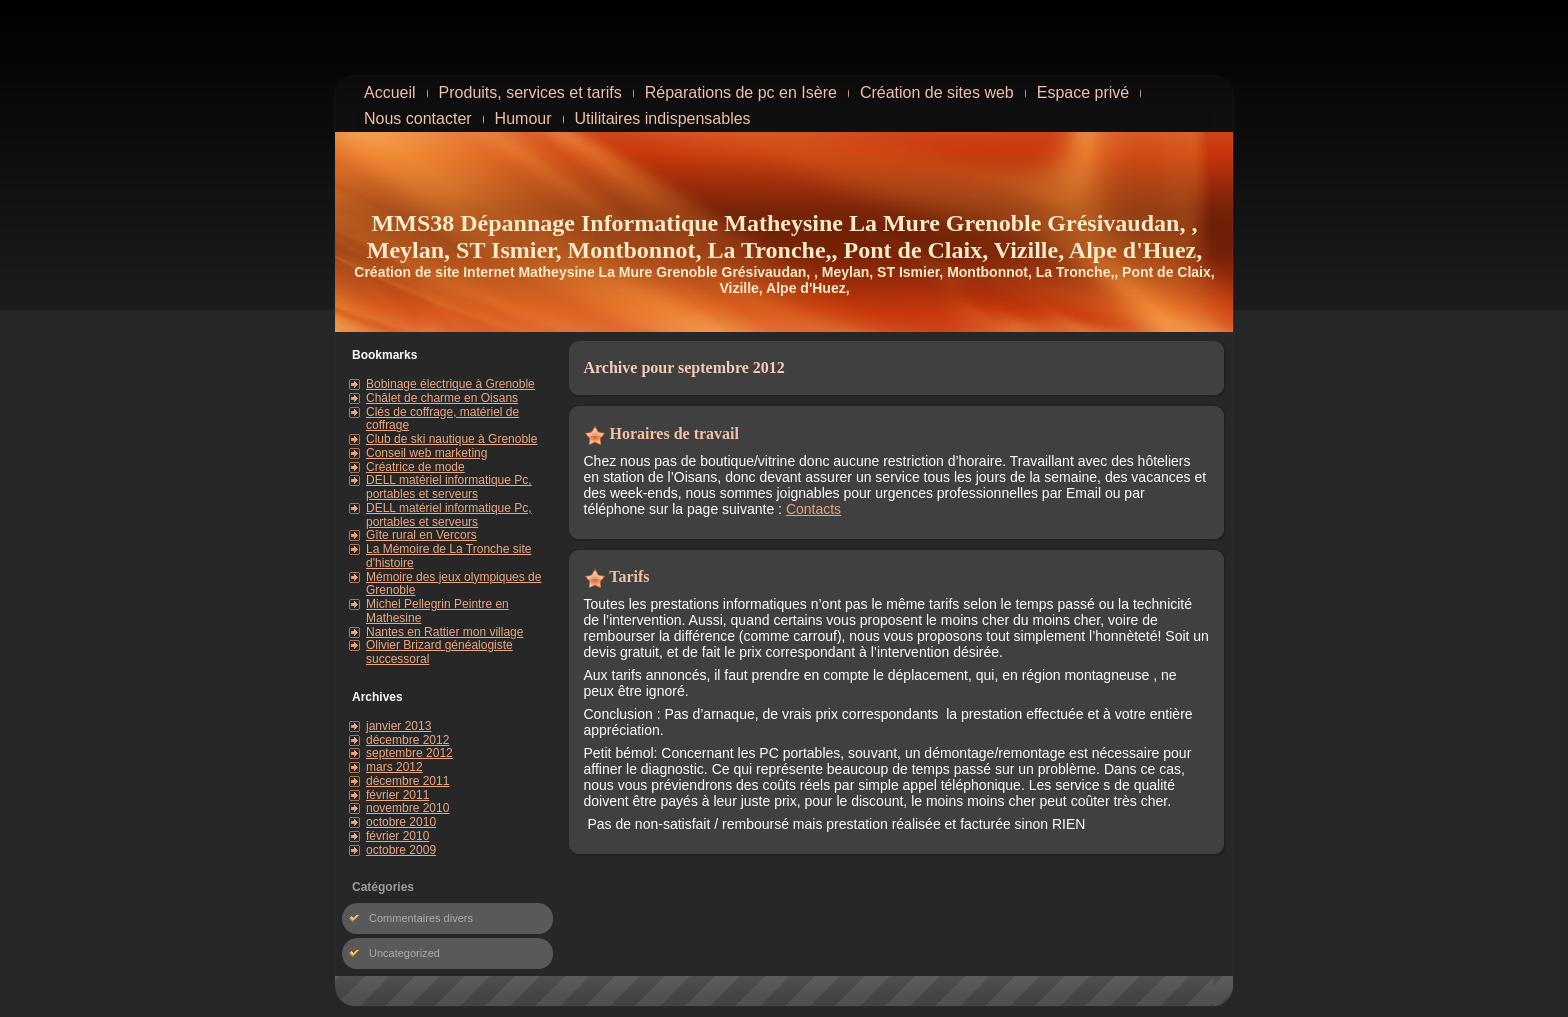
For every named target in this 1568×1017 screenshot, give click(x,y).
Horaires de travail (674, 433)
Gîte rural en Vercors (421, 535)
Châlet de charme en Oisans (442, 398)
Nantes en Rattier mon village (444, 632)
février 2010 (397, 836)
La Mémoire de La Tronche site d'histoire (448, 556)
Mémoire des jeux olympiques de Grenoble (453, 584)
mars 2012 (394, 767)
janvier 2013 (398, 726)
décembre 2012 (407, 740)
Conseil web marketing (426, 453)
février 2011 (397, 795)
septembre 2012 (409, 753)
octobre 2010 (401, 822)
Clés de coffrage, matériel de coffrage (442, 419)
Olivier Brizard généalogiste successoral (439, 652)
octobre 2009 (401, 850)
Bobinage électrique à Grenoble (450, 384)
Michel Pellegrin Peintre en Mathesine (437, 611)
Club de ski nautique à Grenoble (451, 439)
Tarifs (629, 576)
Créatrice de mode (415, 467)
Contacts (813, 509)
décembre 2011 (407, 781)
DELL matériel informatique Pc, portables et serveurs (449, 487)
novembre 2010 (407, 808)
